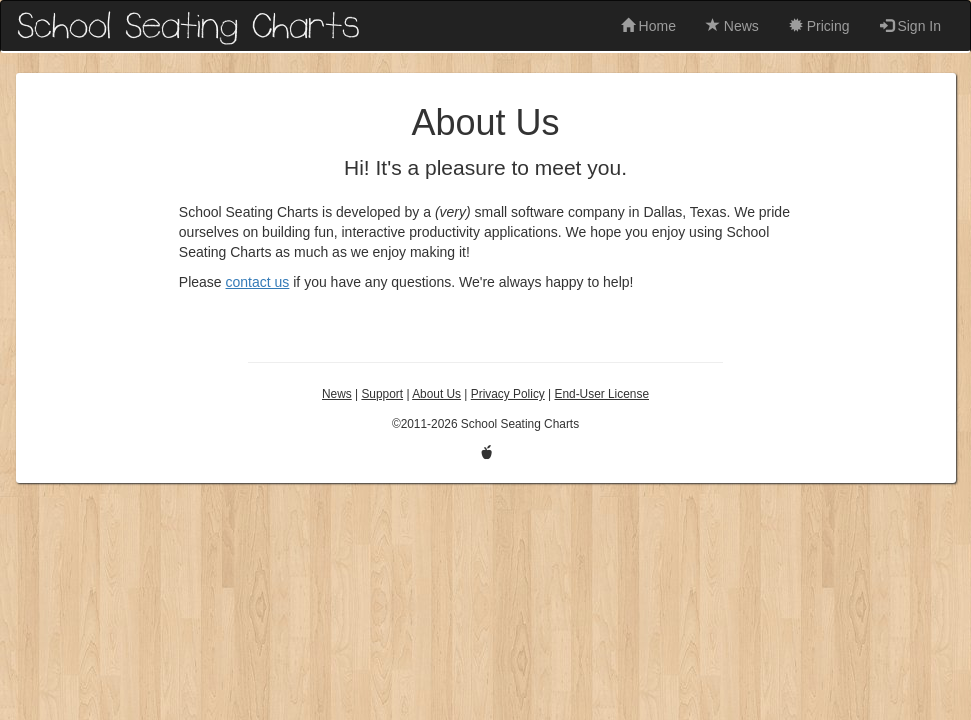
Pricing (819, 26)
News (732, 26)
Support (382, 394)
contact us (258, 282)
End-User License (601, 394)
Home (648, 26)
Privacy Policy (508, 394)
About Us (436, 394)
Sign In (910, 26)
